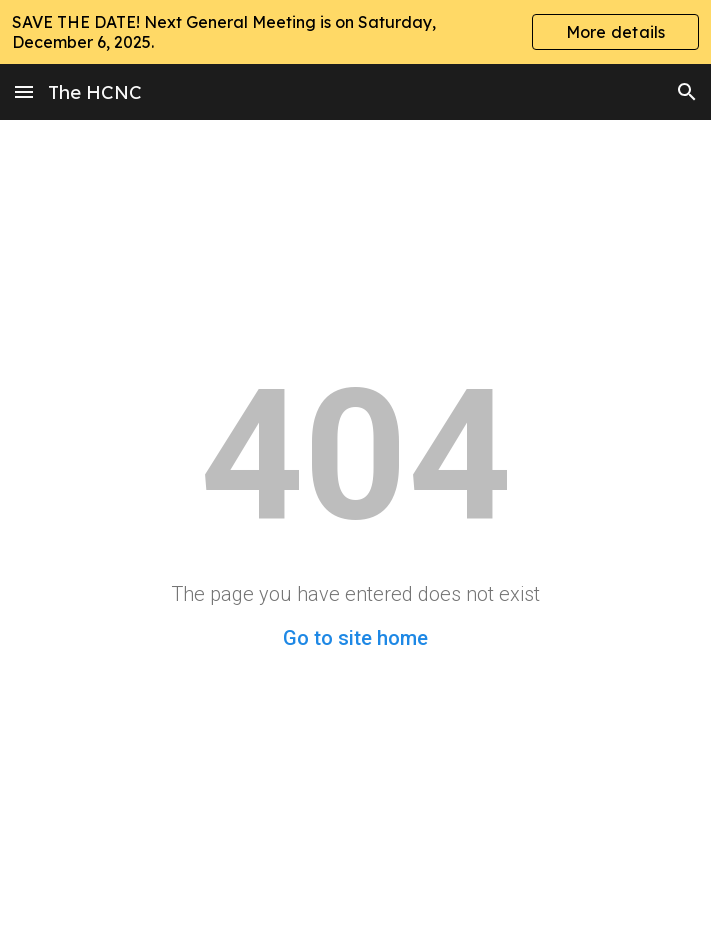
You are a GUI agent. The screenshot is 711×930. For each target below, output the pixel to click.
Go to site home (355, 638)
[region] (355, 32)
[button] (24, 91)
